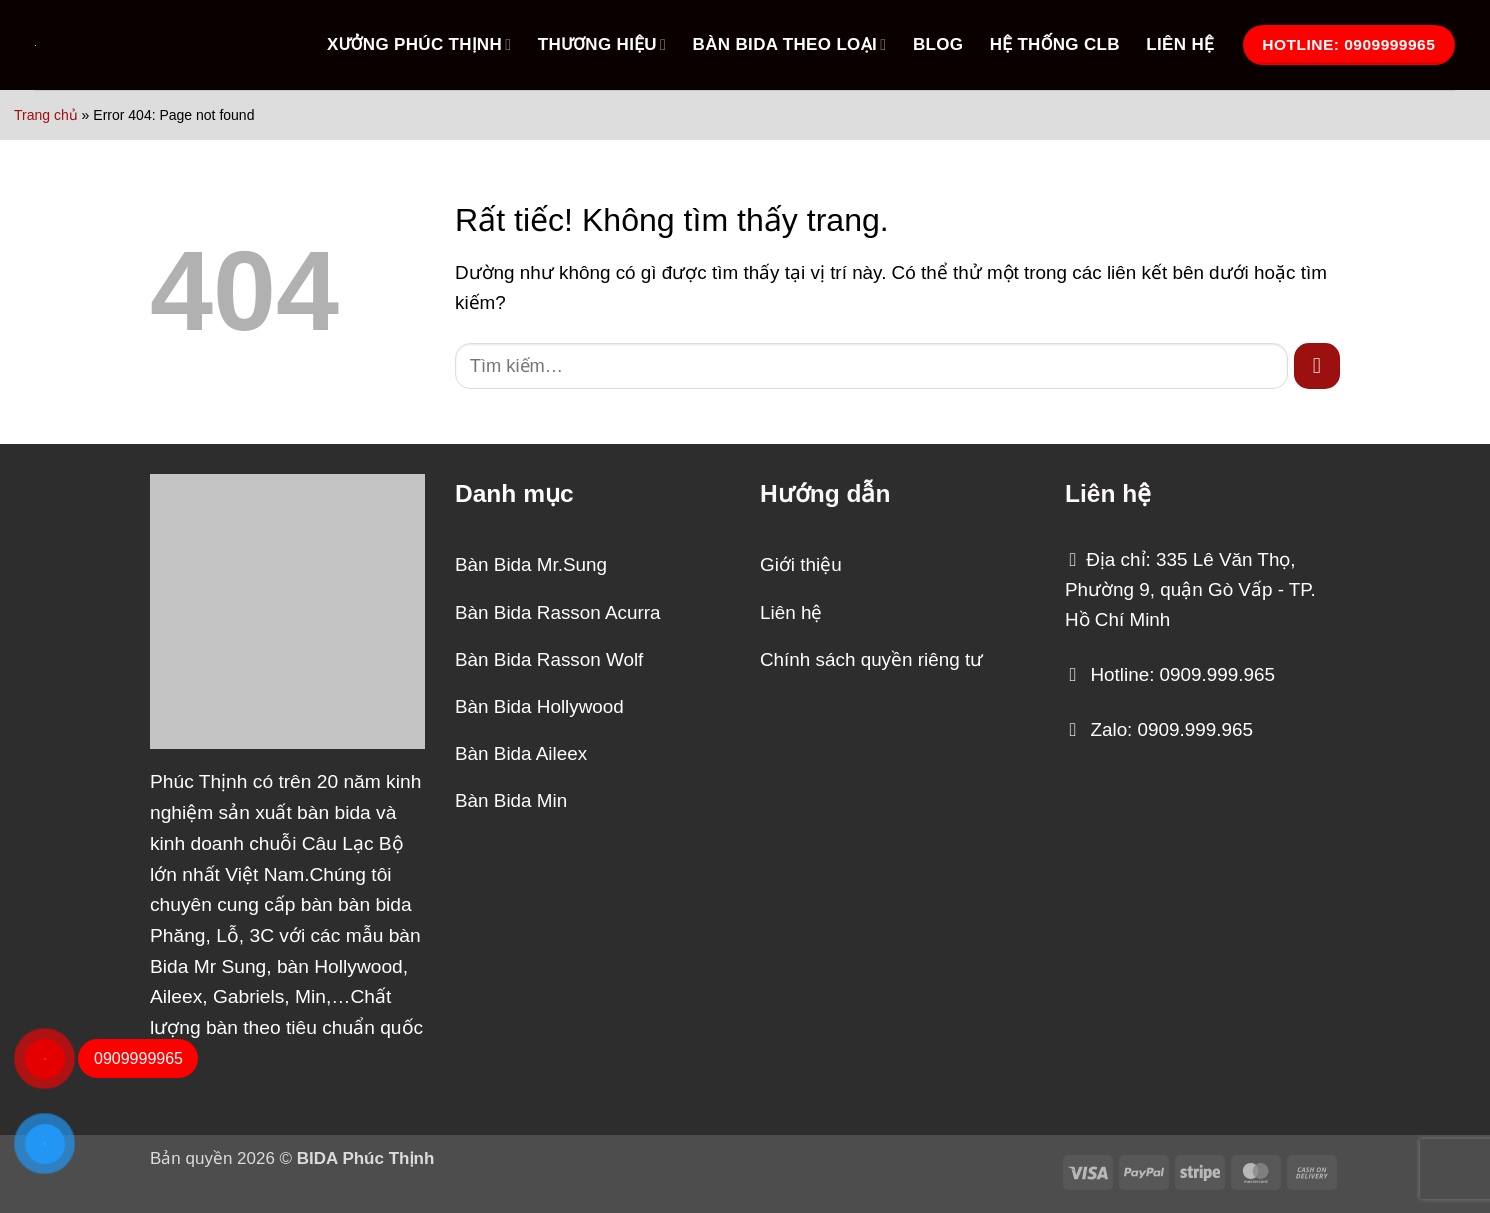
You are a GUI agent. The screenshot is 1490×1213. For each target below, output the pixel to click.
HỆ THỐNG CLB (1055, 44)
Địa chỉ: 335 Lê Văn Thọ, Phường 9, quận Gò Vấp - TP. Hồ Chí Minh (1190, 589)
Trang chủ (46, 115)
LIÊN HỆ (1180, 44)
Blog (938, 44)
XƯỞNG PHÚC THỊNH (419, 45)
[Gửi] (1317, 366)
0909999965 (138, 1058)
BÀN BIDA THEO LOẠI (790, 45)
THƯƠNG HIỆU (602, 45)
